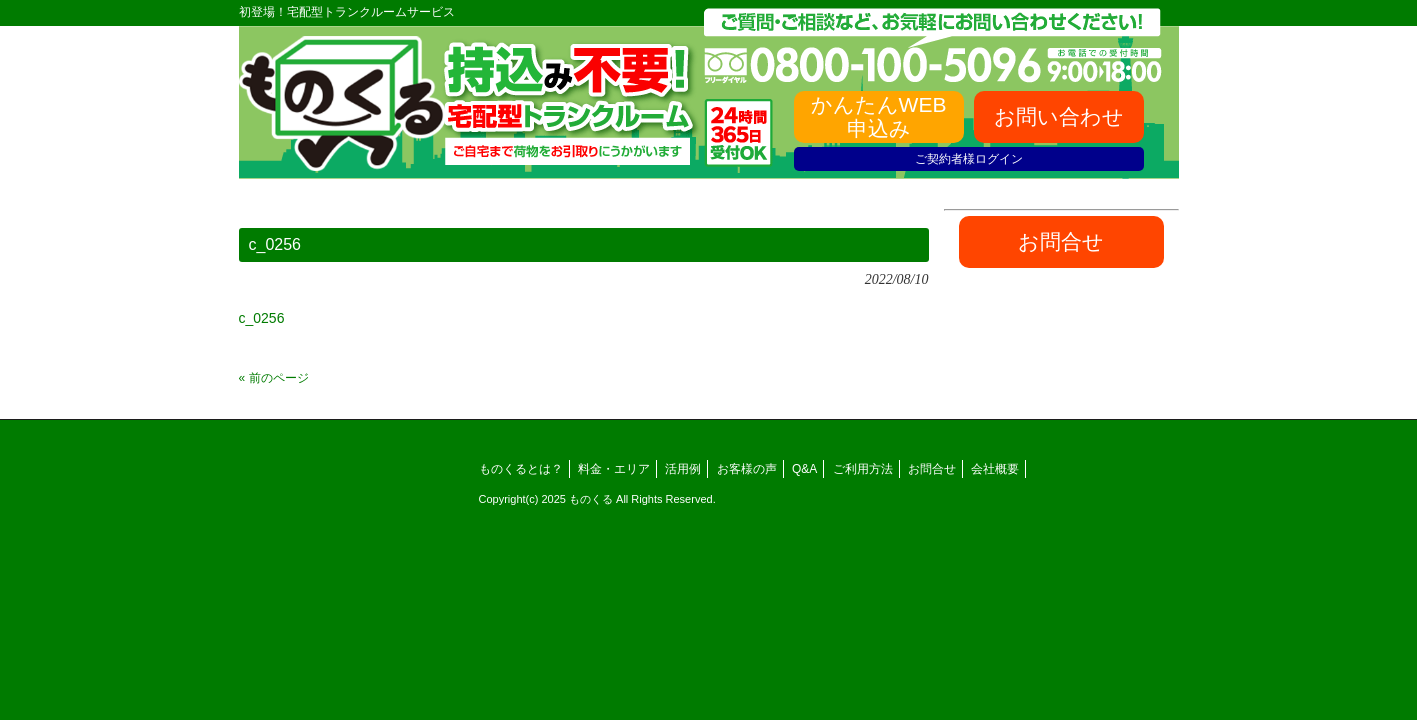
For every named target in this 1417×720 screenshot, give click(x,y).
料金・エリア (614, 469)
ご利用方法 (863, 469)
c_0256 (262, 318)
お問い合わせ (1059, 116)
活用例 (683, 469)
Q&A (804, 469)
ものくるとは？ (521, 469)
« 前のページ (274, 378)
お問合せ (932, 469)
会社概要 (995, 469)
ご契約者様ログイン (969, 159)
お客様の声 (747, 469)
